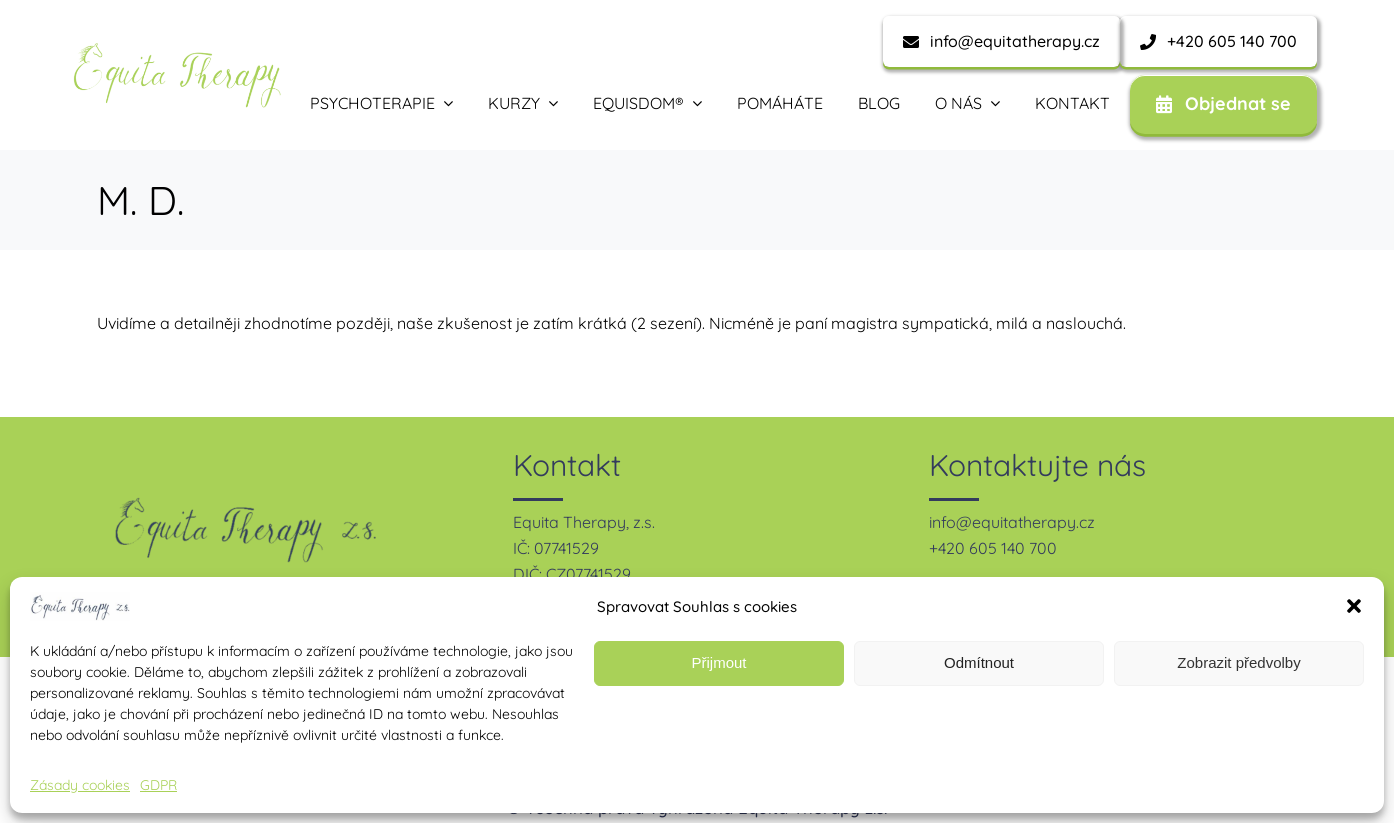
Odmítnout (979, 662)
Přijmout (718, 662)
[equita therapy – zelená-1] (177, 50)
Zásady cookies (80, 785)
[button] (1354, 606)
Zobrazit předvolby (1238, 662)
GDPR (158, 785)
